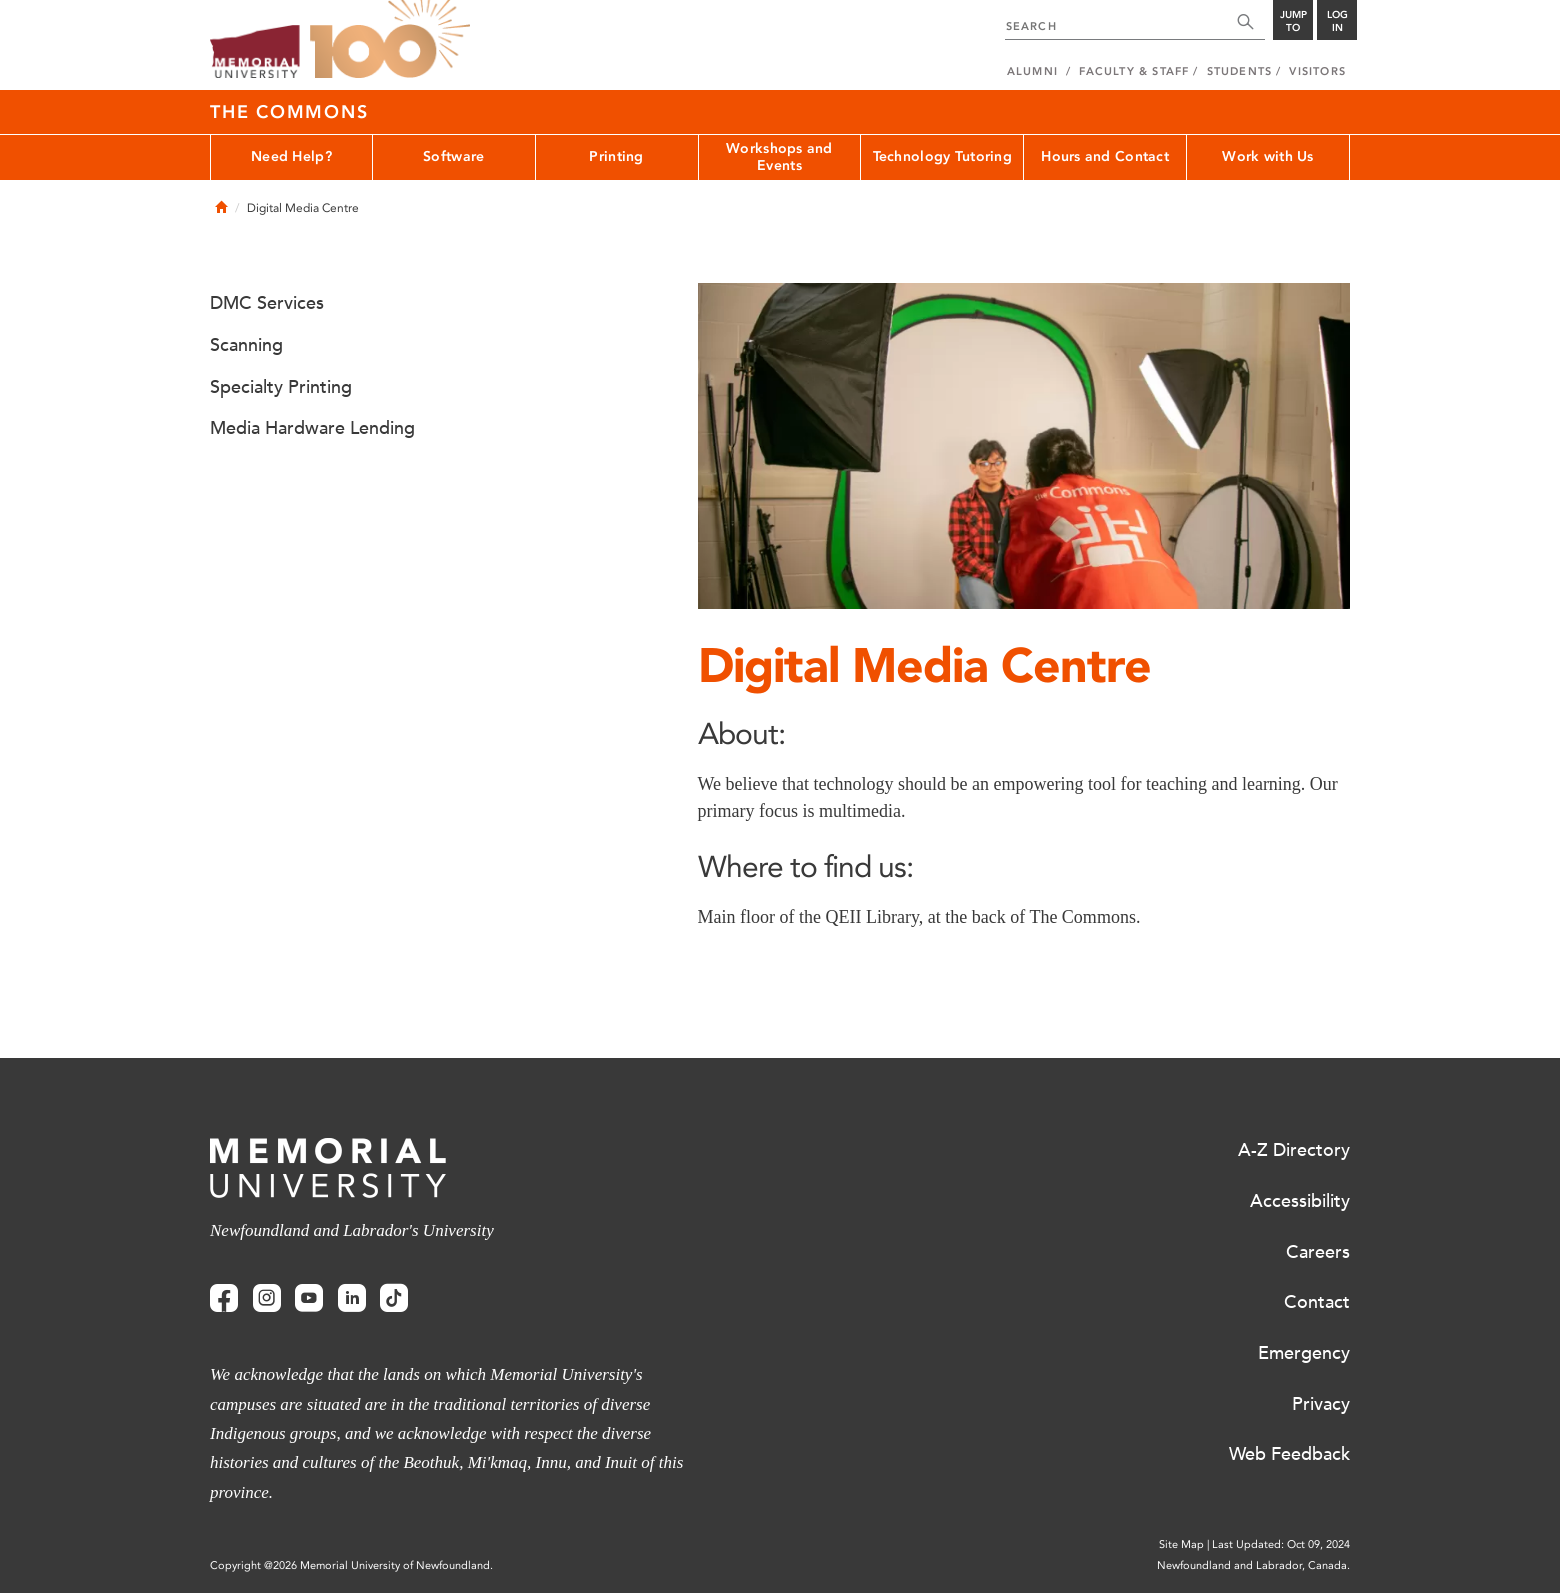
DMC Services (267, 303)
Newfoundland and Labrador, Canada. (1253, 1565)
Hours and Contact (1105, 156)
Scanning (246, 345)
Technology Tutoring (942, 156)
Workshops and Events (779, 157)
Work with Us (1267, 156)
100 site (390, 40)
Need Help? (291, 156)
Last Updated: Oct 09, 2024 (1281, 1544)
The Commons (289, 112)
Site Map (1181, 1544)
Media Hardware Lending (312, 428)
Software (453, 156)
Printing (616, 156)
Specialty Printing (281, 387)
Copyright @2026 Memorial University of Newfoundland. (351, 1565)
